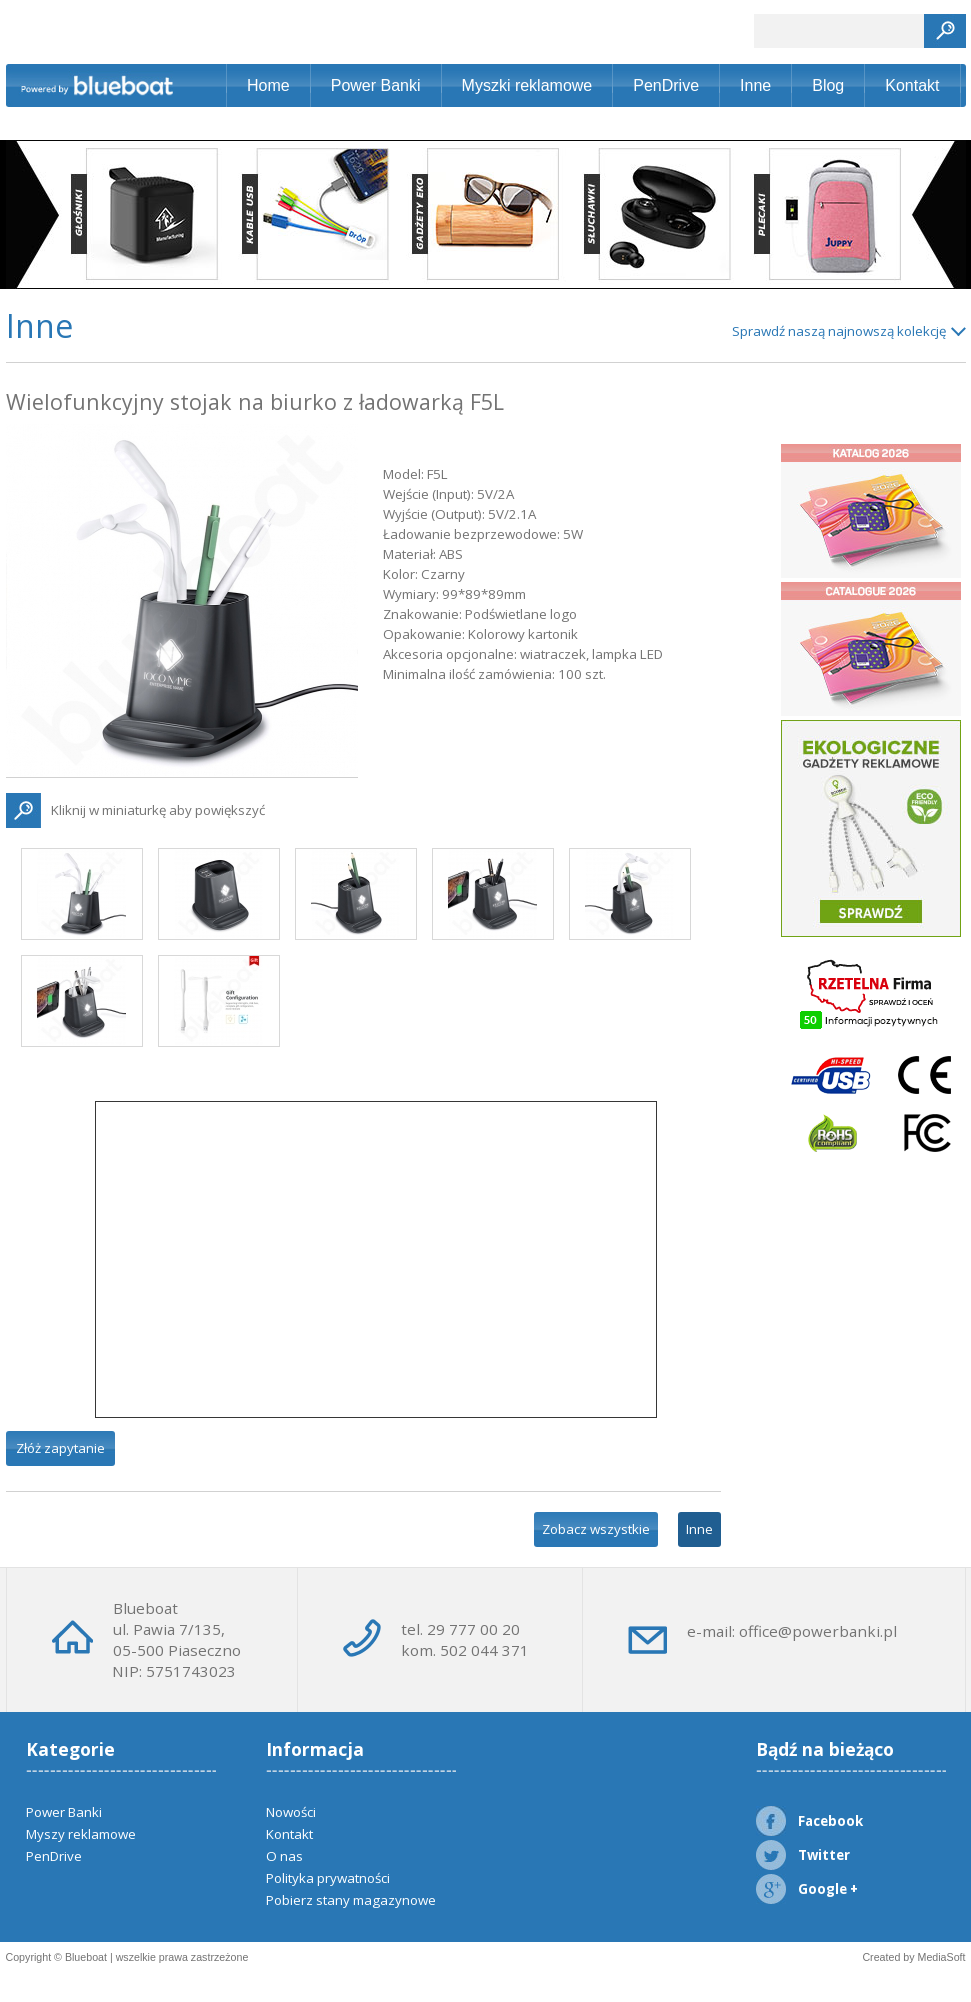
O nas (284, 1856)
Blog (828, 85)
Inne (755, 85)
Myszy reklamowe (81, 1834)
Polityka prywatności (328, 1878)
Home (268, 85)
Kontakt (912, 85)
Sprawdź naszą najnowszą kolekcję (839, 331)
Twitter (803, 1855)
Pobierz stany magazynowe (351, 1900)
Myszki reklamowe (527, 85)
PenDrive (666, 85)
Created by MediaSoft (913, 1957)
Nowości (291, 1812)
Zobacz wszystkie (596, 1529)
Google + (807, 1889)
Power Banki (376, 85)
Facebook (809, 1821)
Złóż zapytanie (60, 1448)
